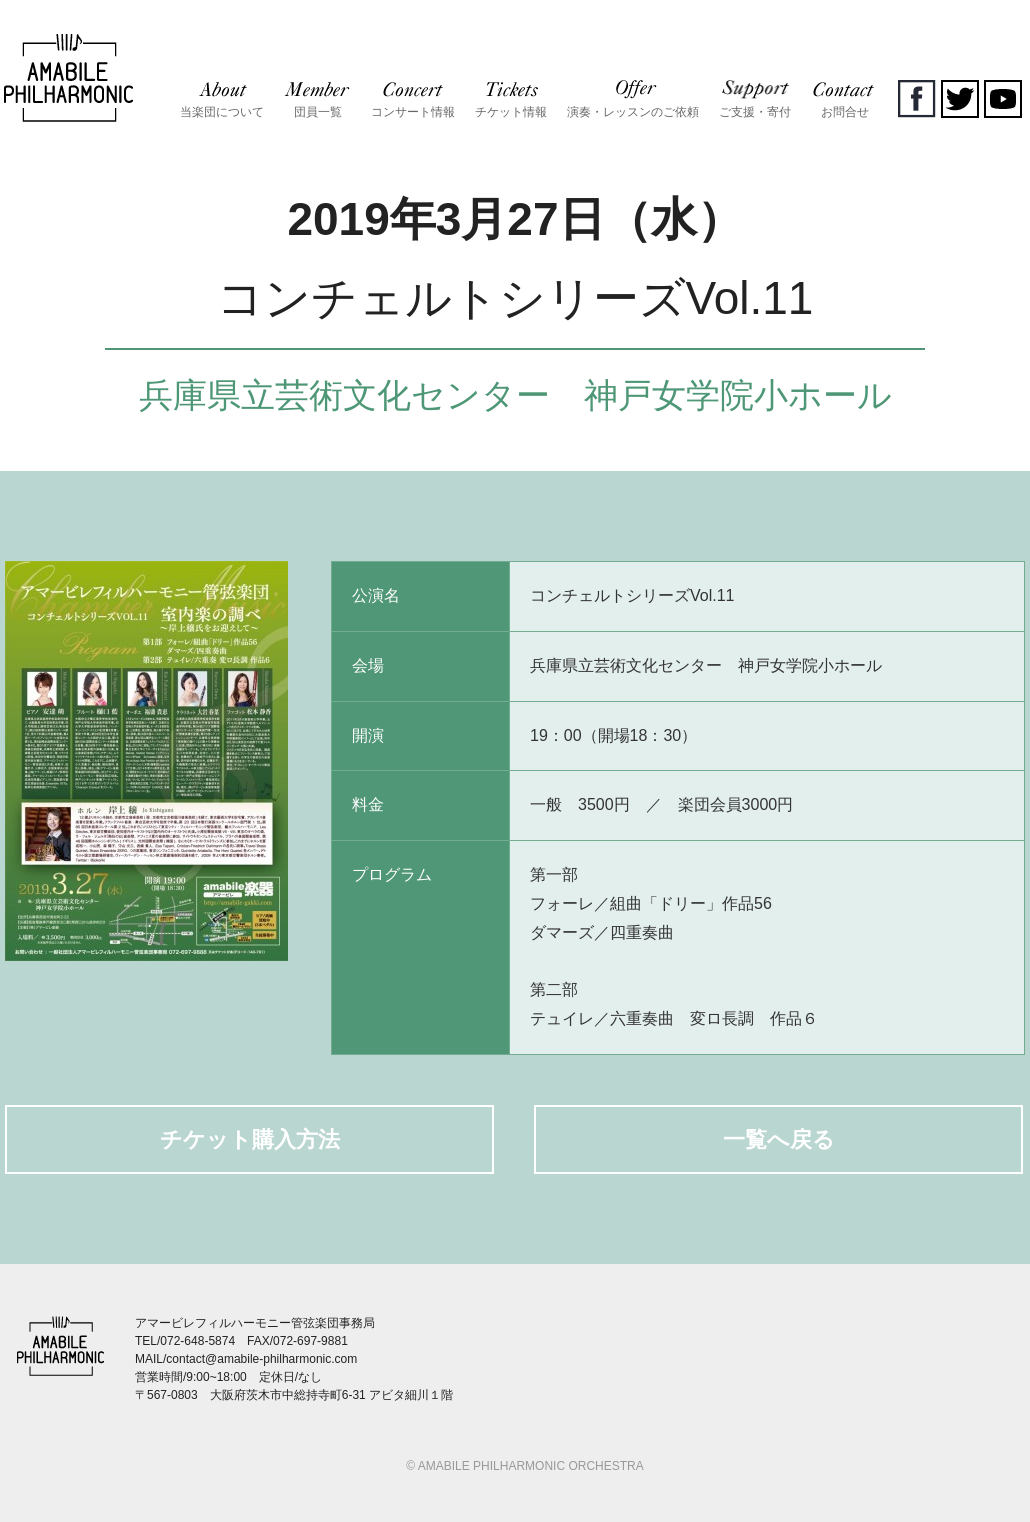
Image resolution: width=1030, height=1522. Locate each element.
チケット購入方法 (250, 1139)
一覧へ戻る (779, 1139)
